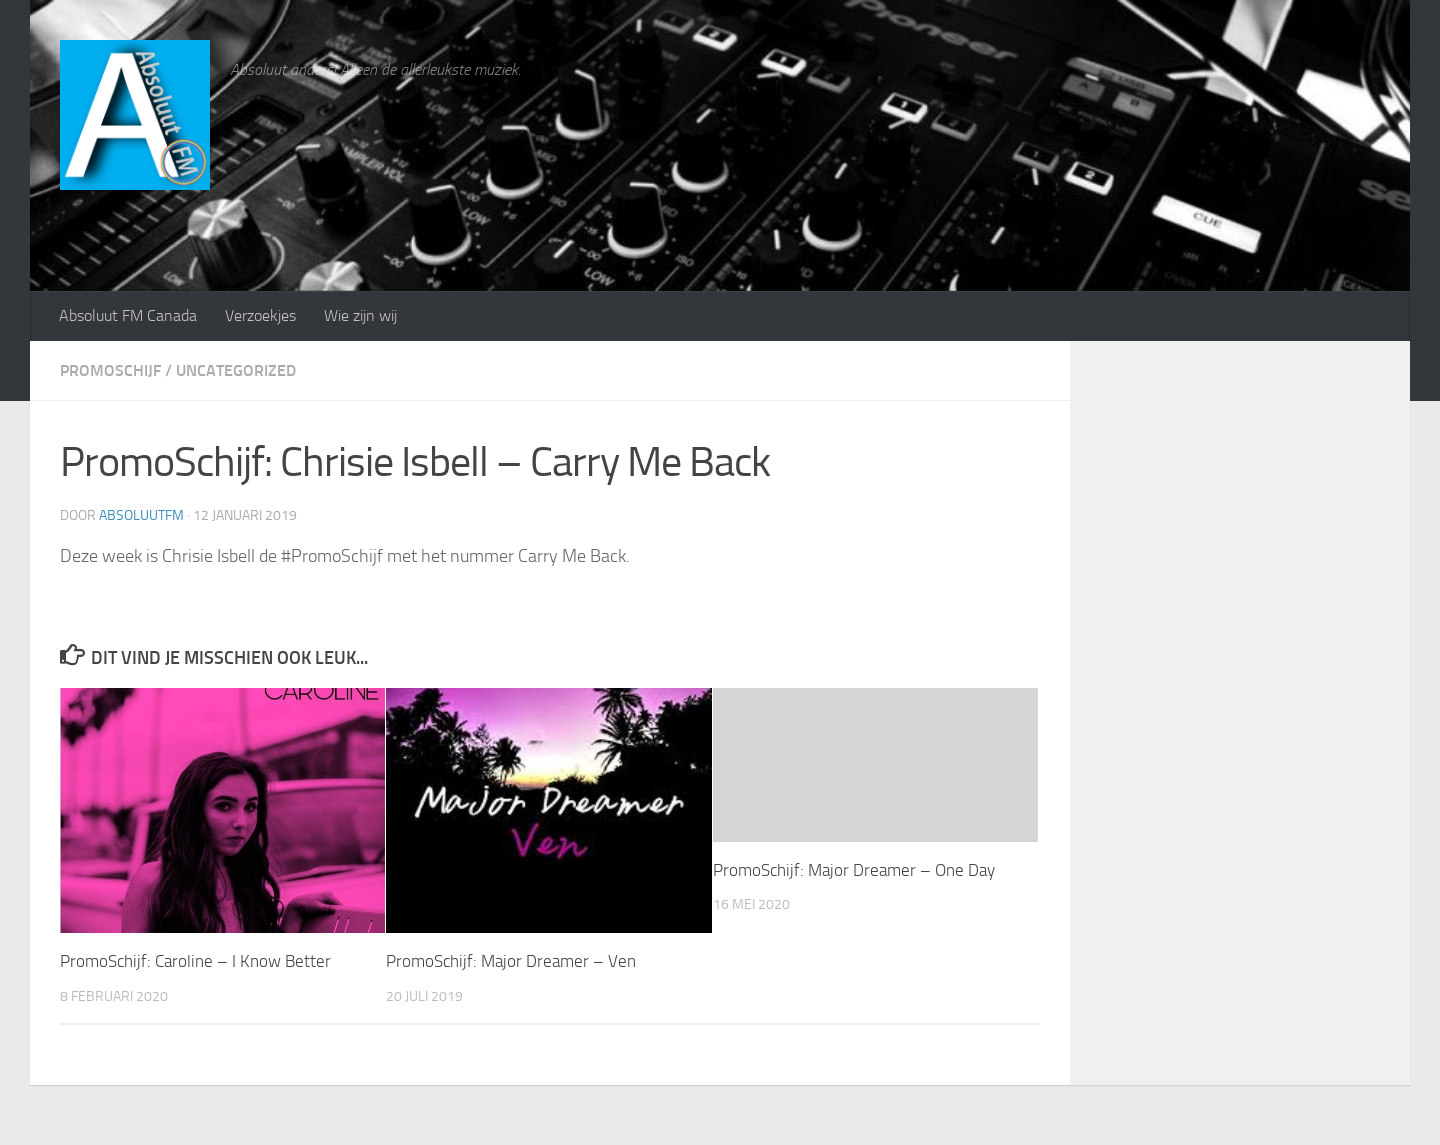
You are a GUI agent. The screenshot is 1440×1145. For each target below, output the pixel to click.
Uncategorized (236, 370)
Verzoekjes (260, 315)
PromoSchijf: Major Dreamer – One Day (854, 870)
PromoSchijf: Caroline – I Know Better (195, 961)
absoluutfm (141, 515)
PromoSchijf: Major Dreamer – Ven (511, 961)
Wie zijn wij (360, 315)
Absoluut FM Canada (128, 315)
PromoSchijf (110, 370)
